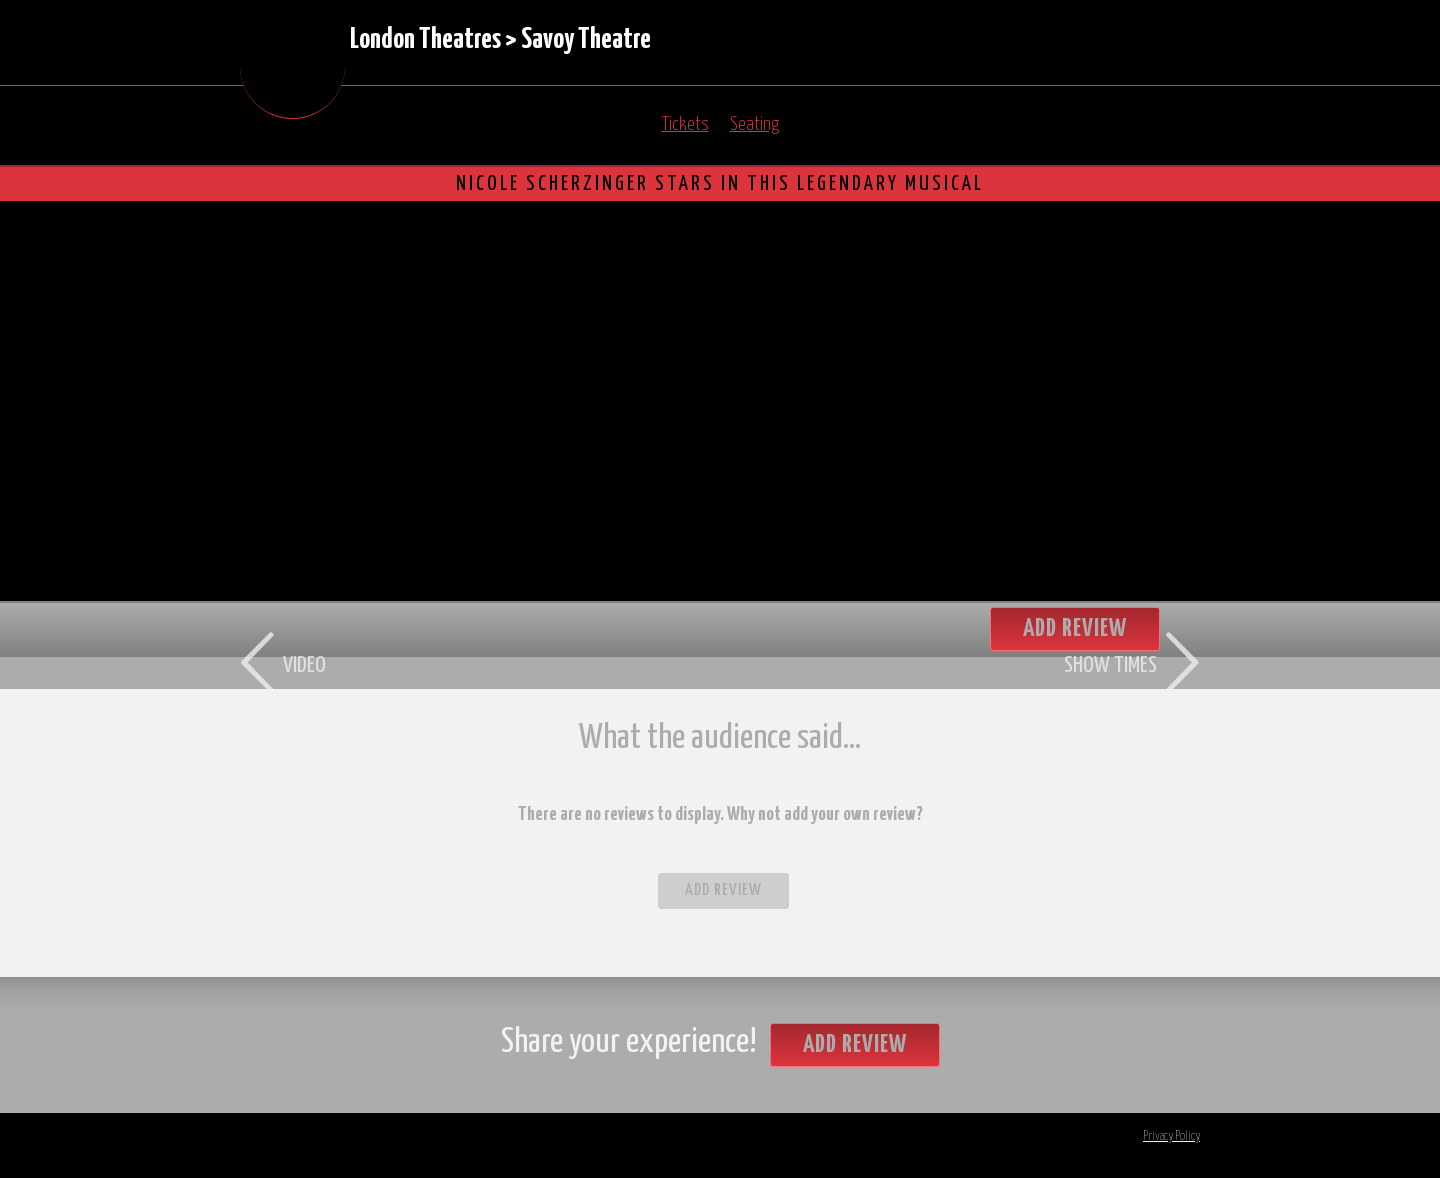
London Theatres (425, 40)
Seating (754, 125)
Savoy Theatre (586, 40)
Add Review (723, 890)
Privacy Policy (1171, 1136)
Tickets (685, 125)
